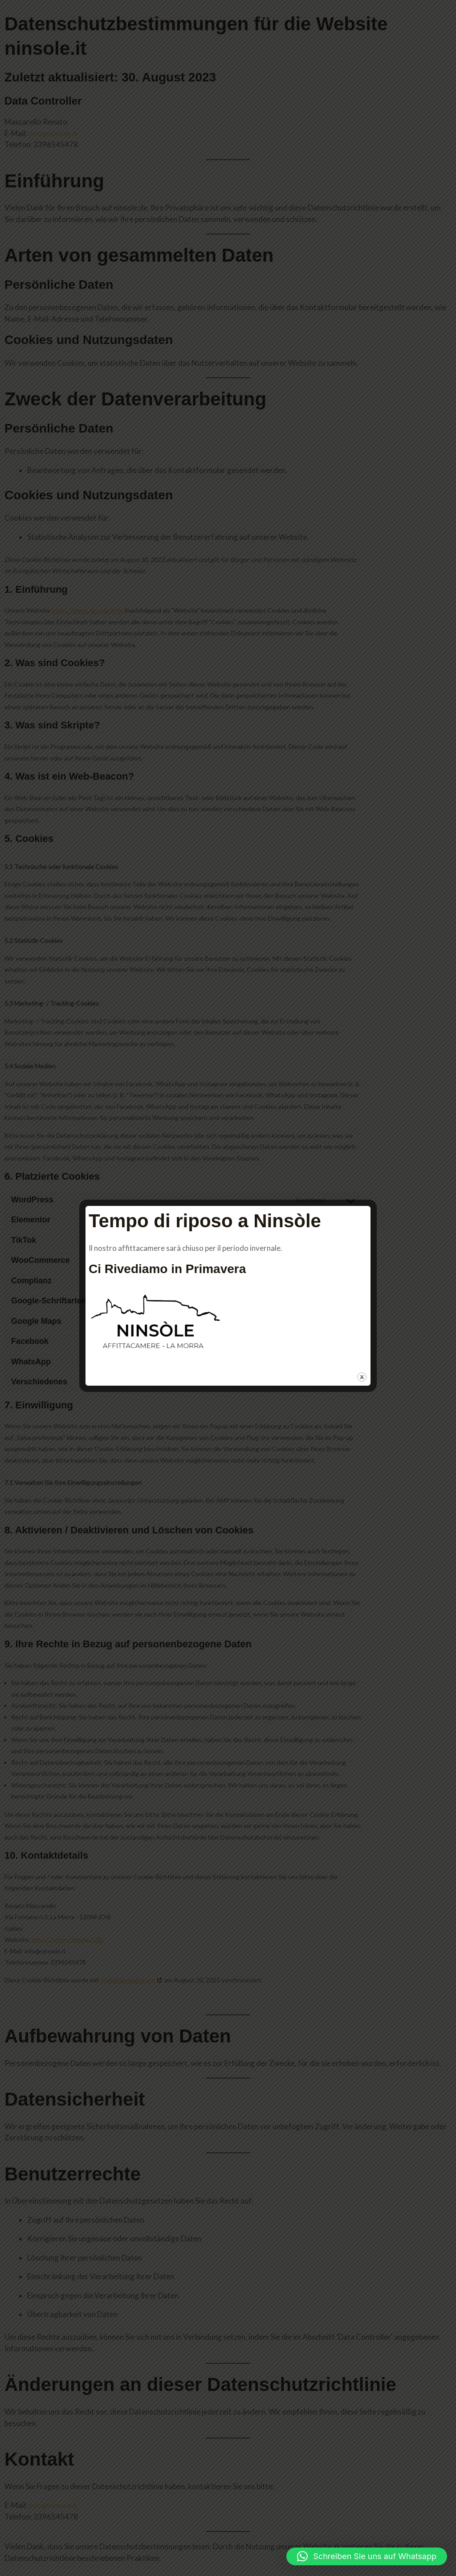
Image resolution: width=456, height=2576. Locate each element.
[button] (366, 2556)
